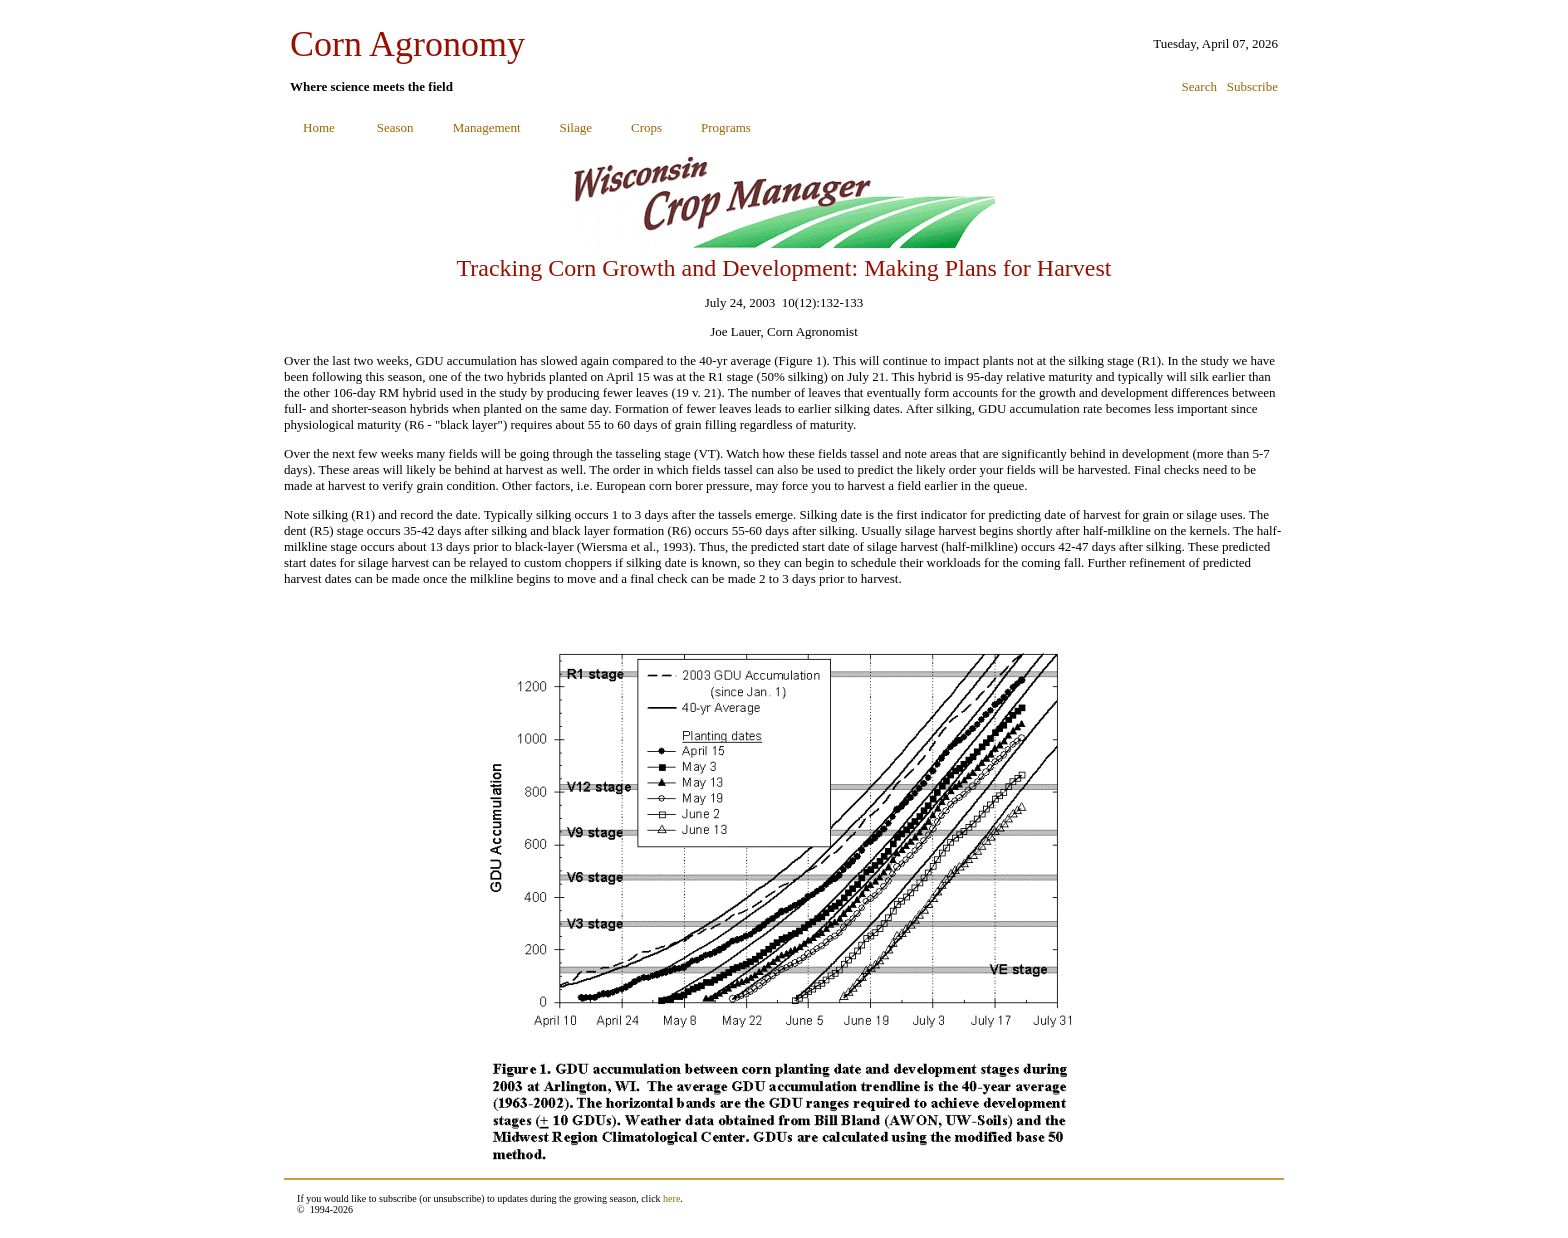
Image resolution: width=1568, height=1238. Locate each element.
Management (487, 127)
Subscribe (1252, 86)
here (671, 1198)
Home (319, 127)
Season (395, 127)
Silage (576, 127)
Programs (726, 127)
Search (1199, 86)
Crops (646, 127)
